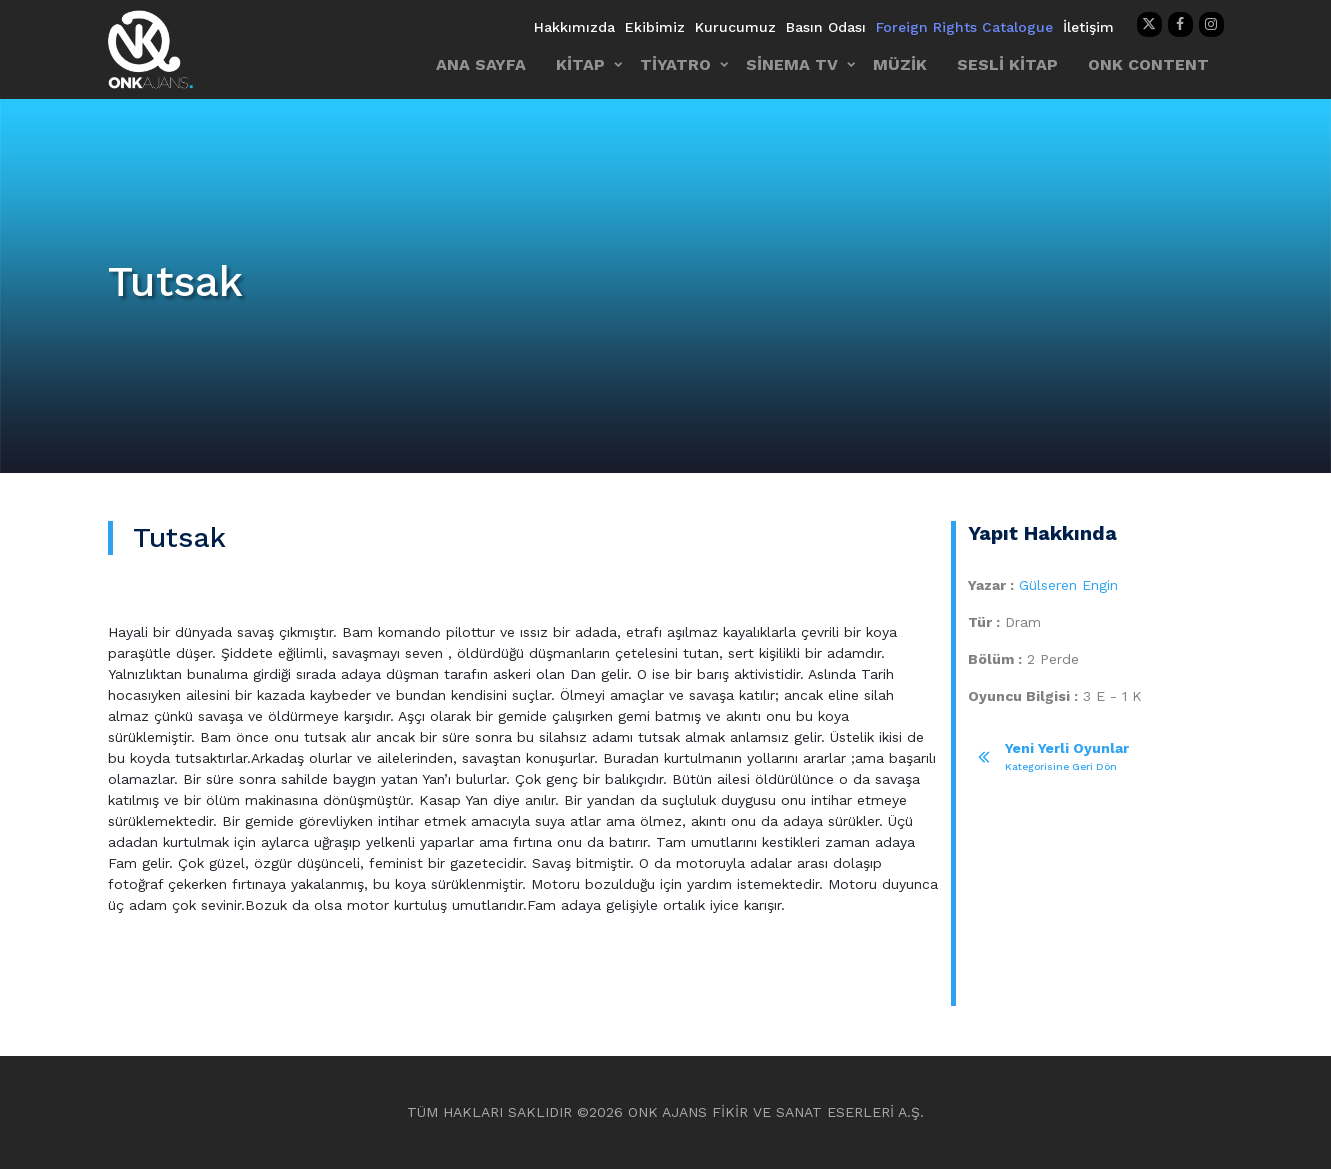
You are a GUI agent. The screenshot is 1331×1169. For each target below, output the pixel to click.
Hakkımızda (574, 27)
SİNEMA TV (792, 64)
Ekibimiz (655, 27)
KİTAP (580, 64)
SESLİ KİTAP (1007, 64)
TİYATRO (675, 64)
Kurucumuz (735, 27)
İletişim (1088, 27)
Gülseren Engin (1068, 585)
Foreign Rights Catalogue (964, 27)
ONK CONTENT (1148, 64)
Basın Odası (826, 27)
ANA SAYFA (481, 64)
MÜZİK (900, 64)
